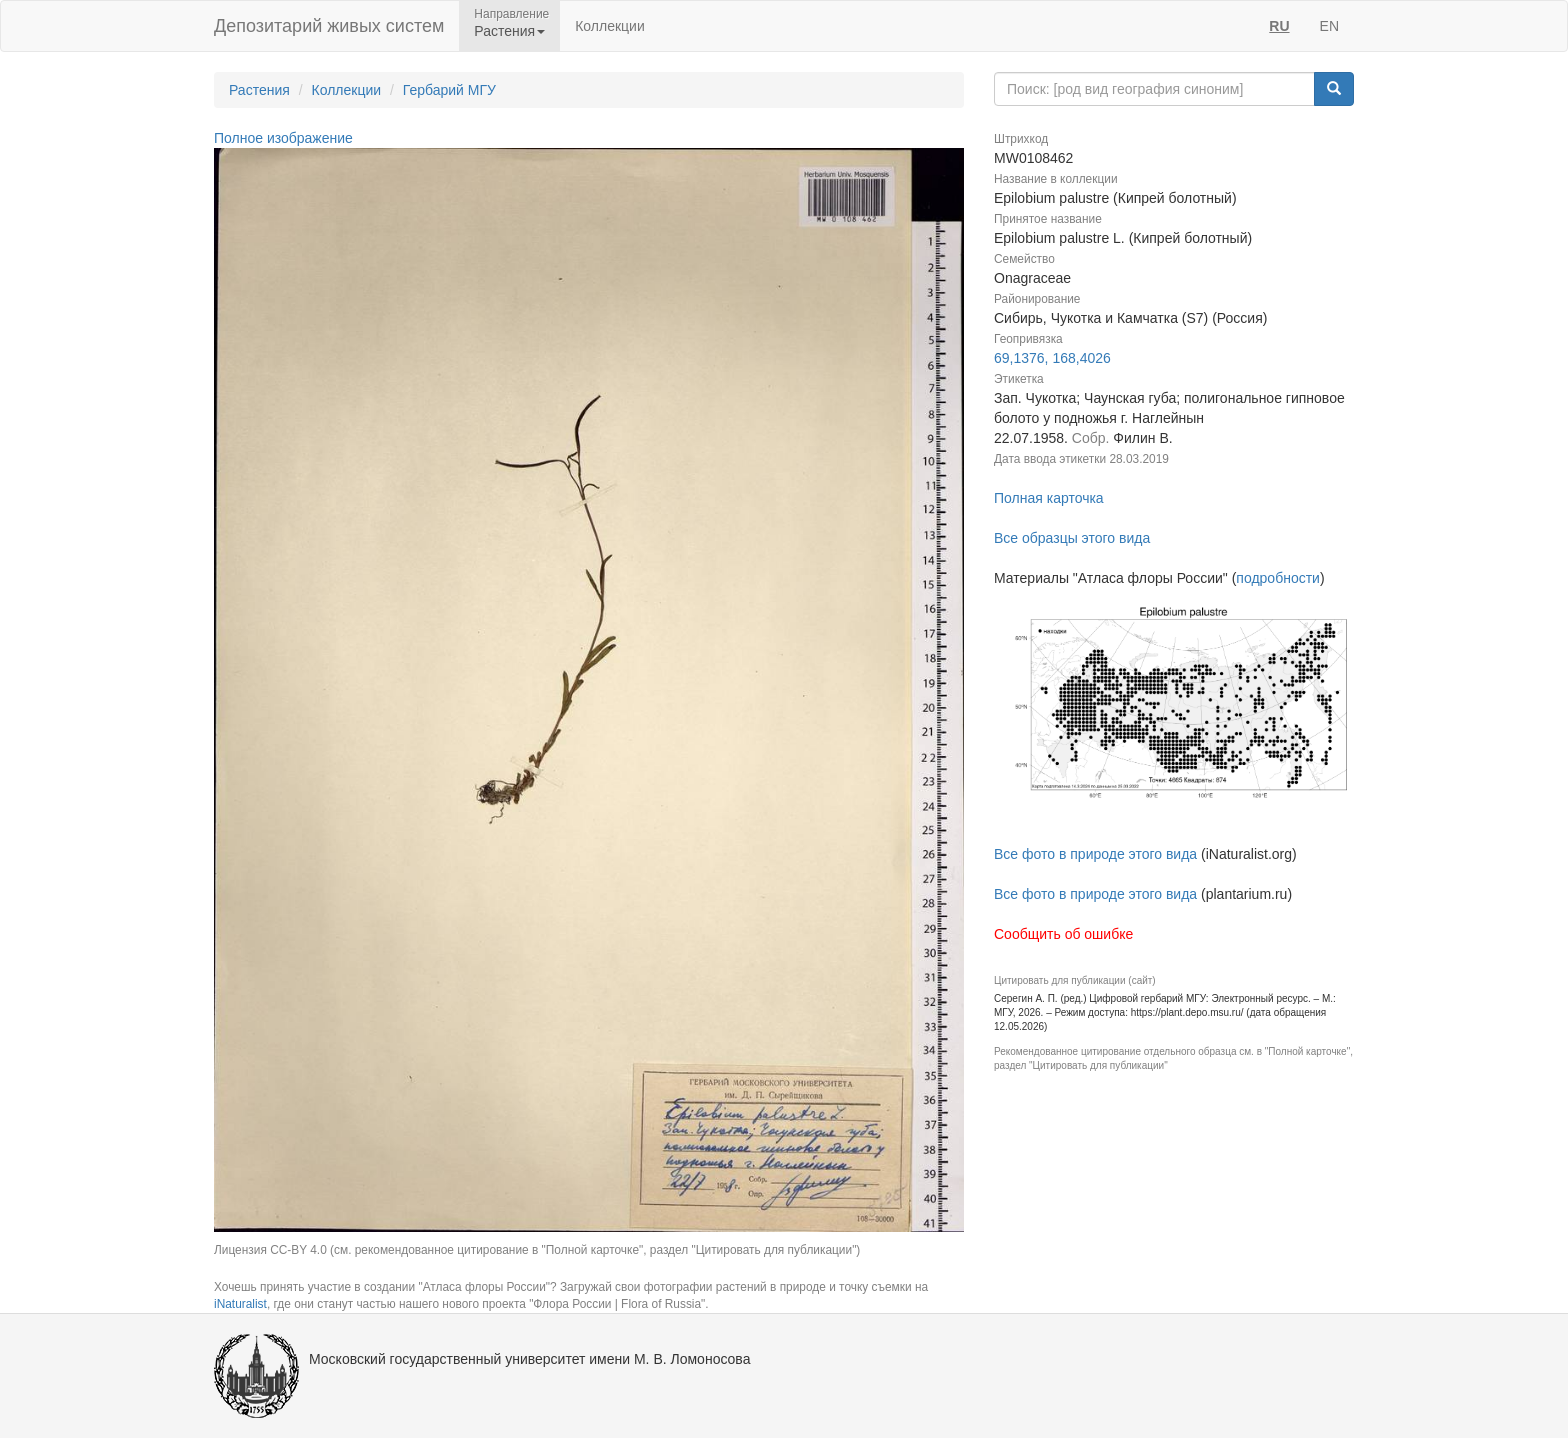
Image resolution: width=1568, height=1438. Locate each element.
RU (1279, 26)
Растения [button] (509, 31)
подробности (1278, 578)
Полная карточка (1049, 498)
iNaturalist (240, 1304)
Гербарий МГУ (449, 90)
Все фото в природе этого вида (1095, 854)
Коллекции (610, 26)
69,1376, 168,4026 (1052, 358)
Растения (259, 90)
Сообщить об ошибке (1063, 934)
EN (1329, 26)
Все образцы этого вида (1072, 538)
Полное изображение (283, 138)
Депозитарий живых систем (329, 26)
